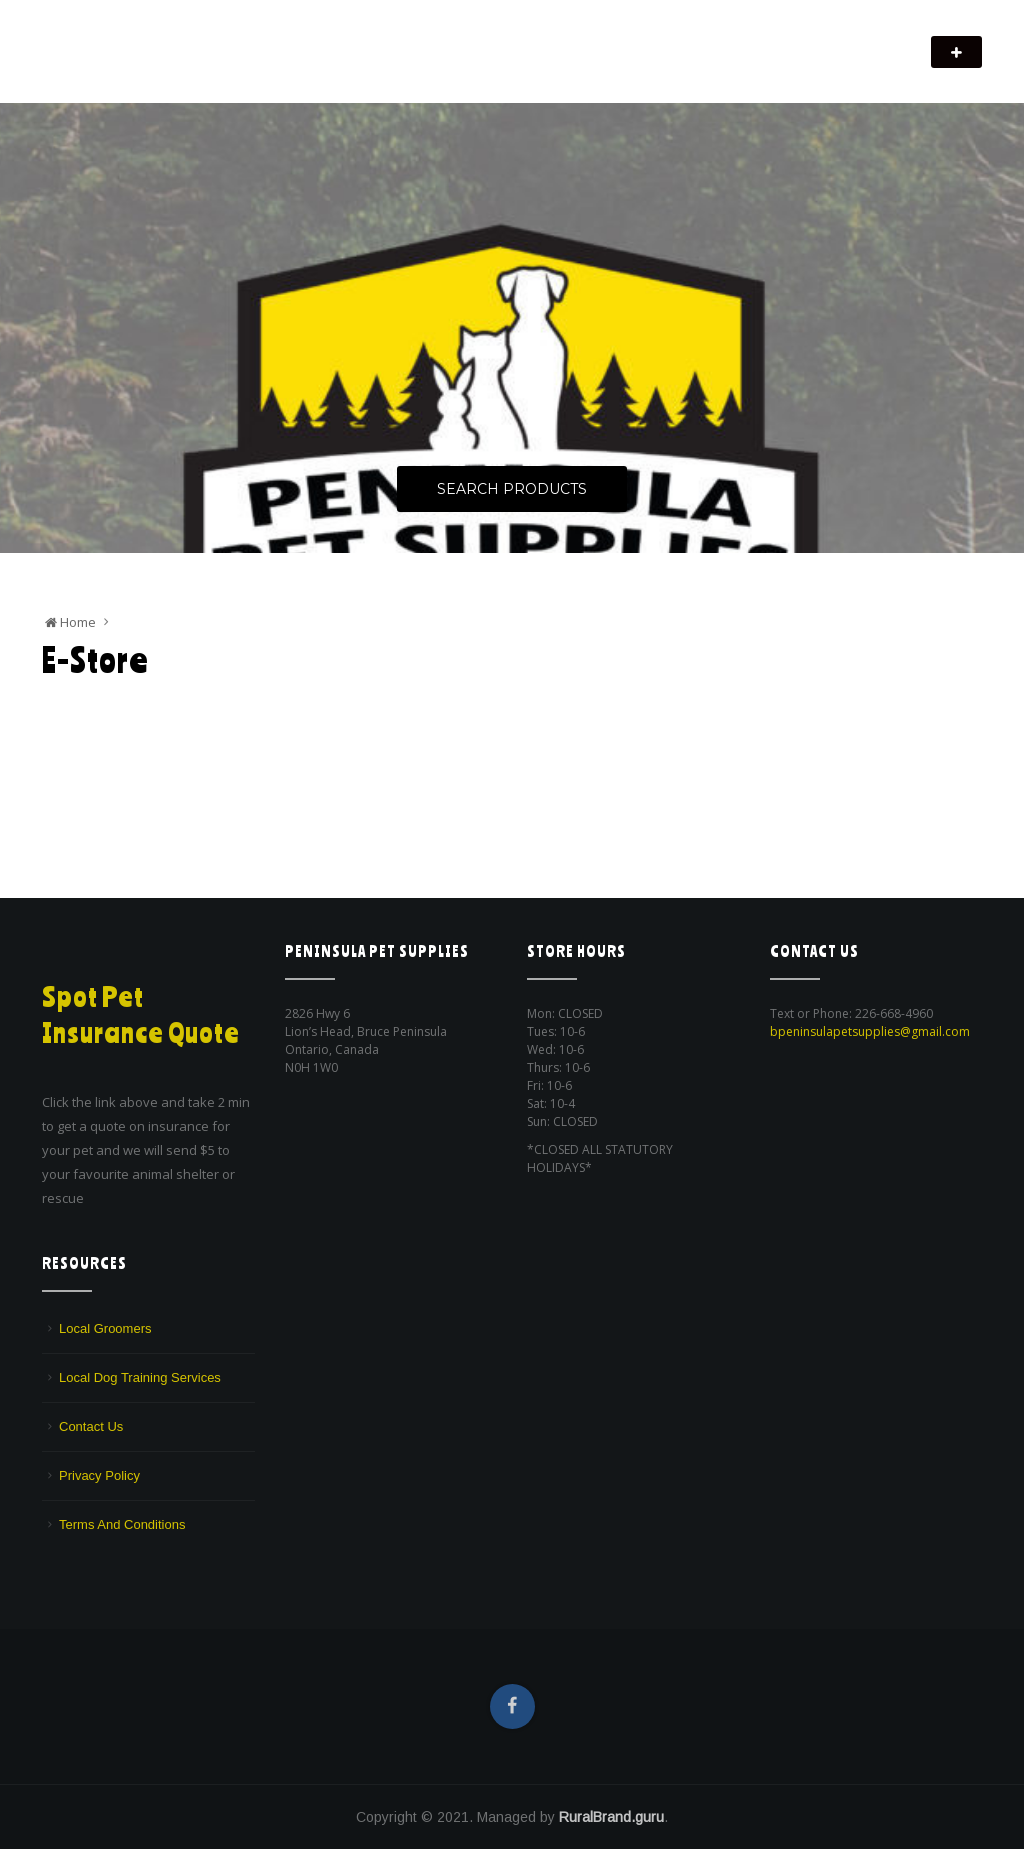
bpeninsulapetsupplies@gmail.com (870, 1031)
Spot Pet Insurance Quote (145, 1013)
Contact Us (91, 1426)
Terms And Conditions (122, 1524)
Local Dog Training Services (140, 1377)
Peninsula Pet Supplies (137, 42)
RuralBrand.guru (611, 1817)
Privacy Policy (99, 1475)
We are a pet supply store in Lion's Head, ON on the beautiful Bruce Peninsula (261, 65)
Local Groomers (105, 1328)
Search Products (512, 490)
